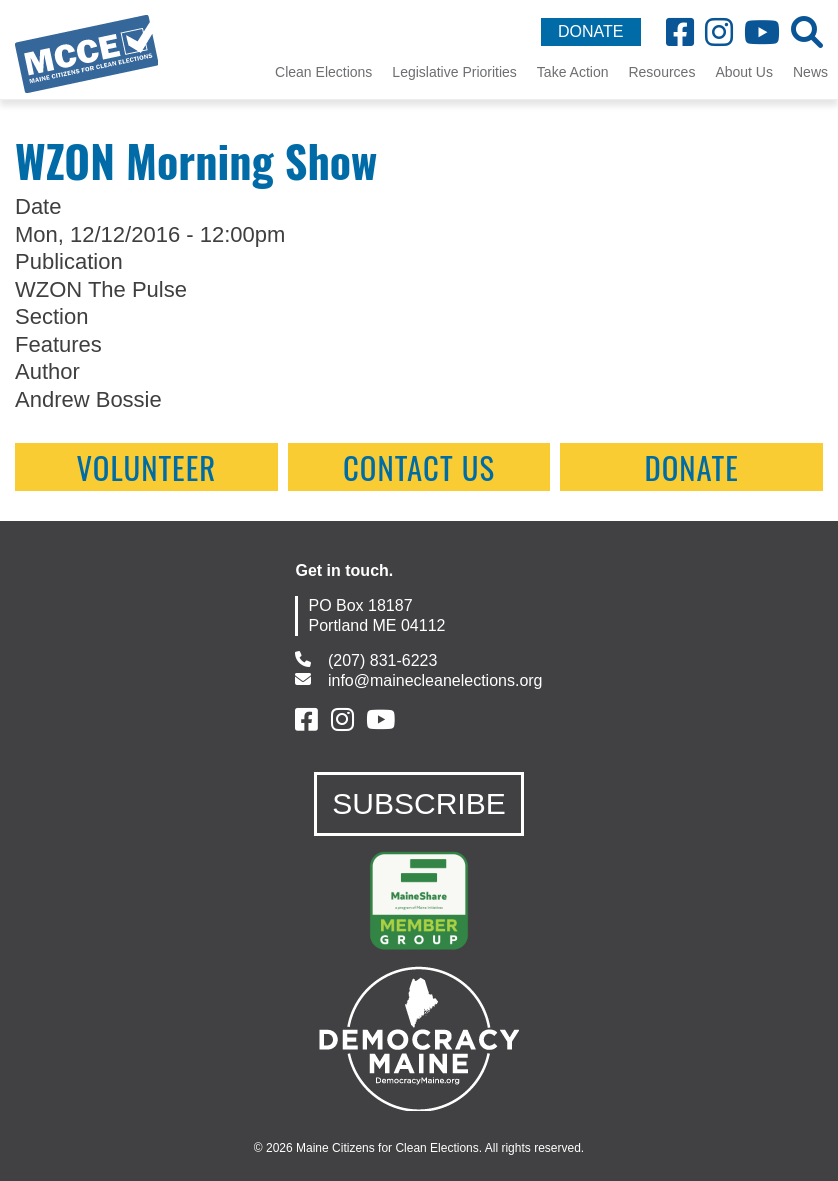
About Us (744, 72)
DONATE (590, 31)
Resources (661, 72)
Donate (692, 467)
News (810, 72)
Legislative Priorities (454, 72)
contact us (419, 467)
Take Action (573, 72)
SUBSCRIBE (418, 803)
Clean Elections (323, 72)
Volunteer (146, 467)
